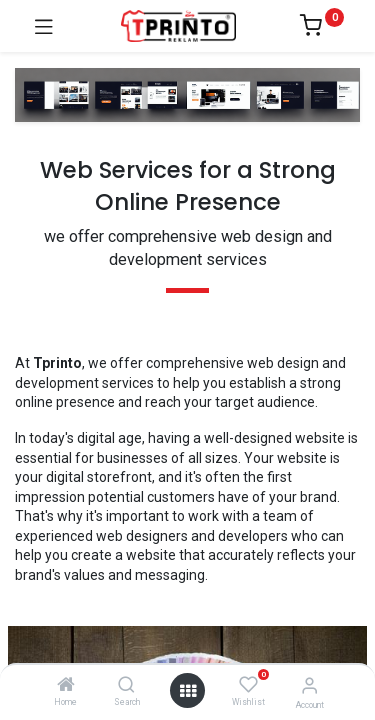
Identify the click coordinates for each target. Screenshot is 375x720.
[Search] (126, 686)
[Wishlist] (248, 685)
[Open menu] (188, 691)
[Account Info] (309, 685)
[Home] (66, 686)
